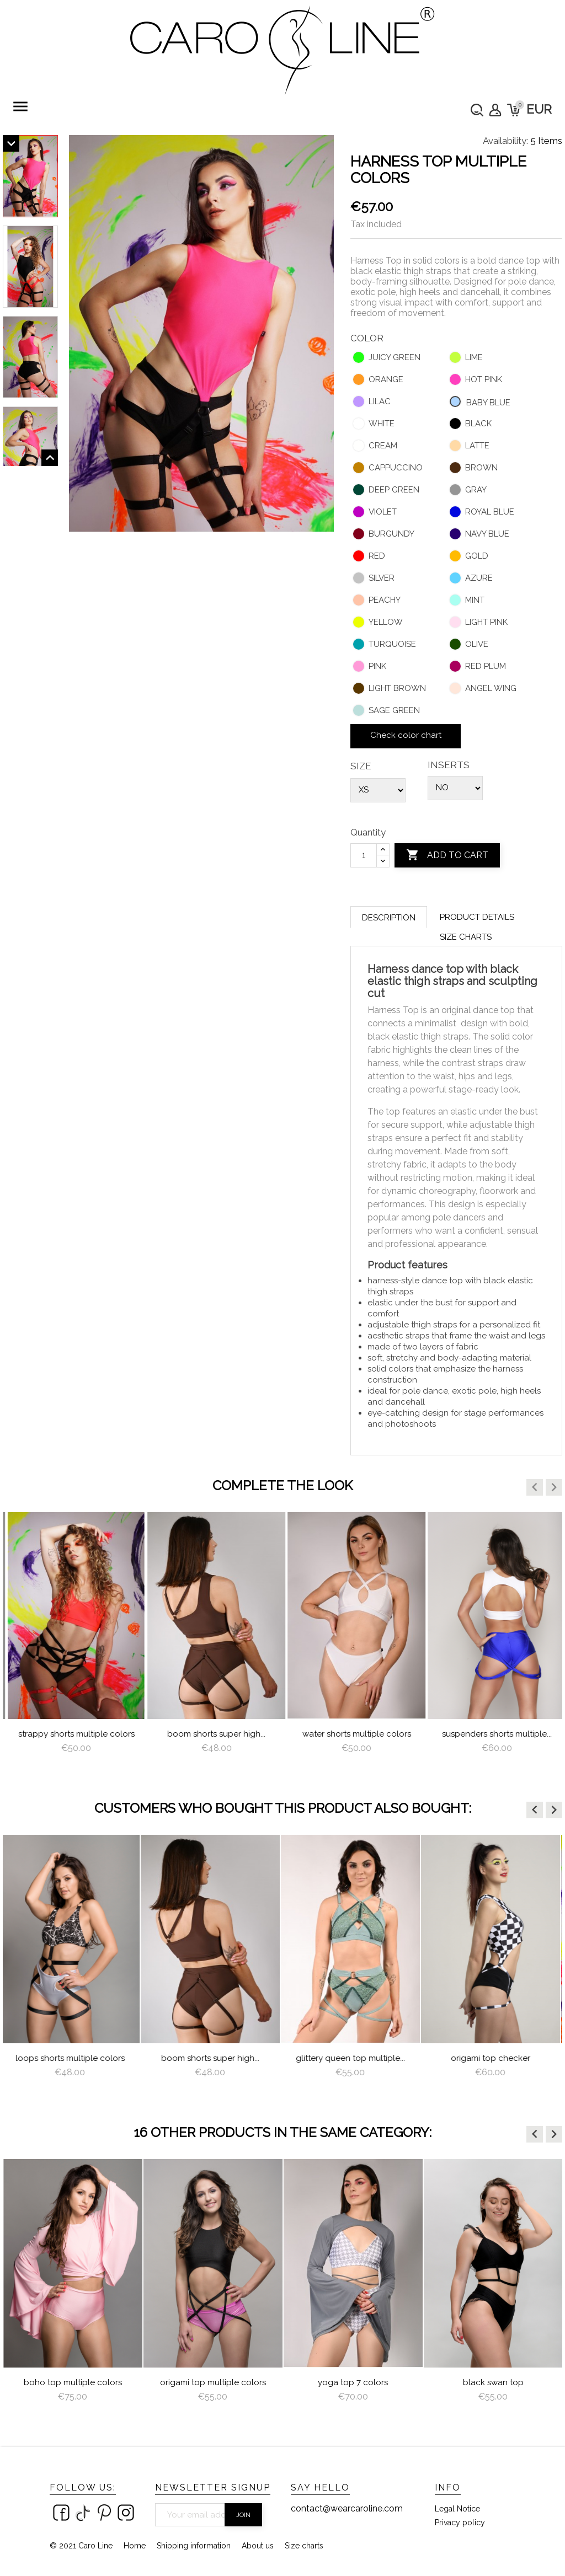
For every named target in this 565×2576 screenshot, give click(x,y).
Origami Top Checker (493, 2058)
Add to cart (447, 855)
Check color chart (405, 735)
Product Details (477, 917)
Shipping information (194, 2545)
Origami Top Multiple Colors (213, 2382)
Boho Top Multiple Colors (73, 2382)
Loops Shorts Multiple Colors (72, 1734)
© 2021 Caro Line (81, 2545)
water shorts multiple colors (493, 1734)
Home (135, 2545)
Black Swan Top (493, 2382)
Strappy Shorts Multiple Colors (213, 1734)
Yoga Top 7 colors (353, 2382)
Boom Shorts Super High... (353, 1734)
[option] (73, 1643)
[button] (534, 1487)
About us (258, 2545)
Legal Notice (457, 2508)
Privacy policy (460, 2522)
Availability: (505, 140)
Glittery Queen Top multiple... (353, 2058)
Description (388, 918)
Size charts (466, 937)
